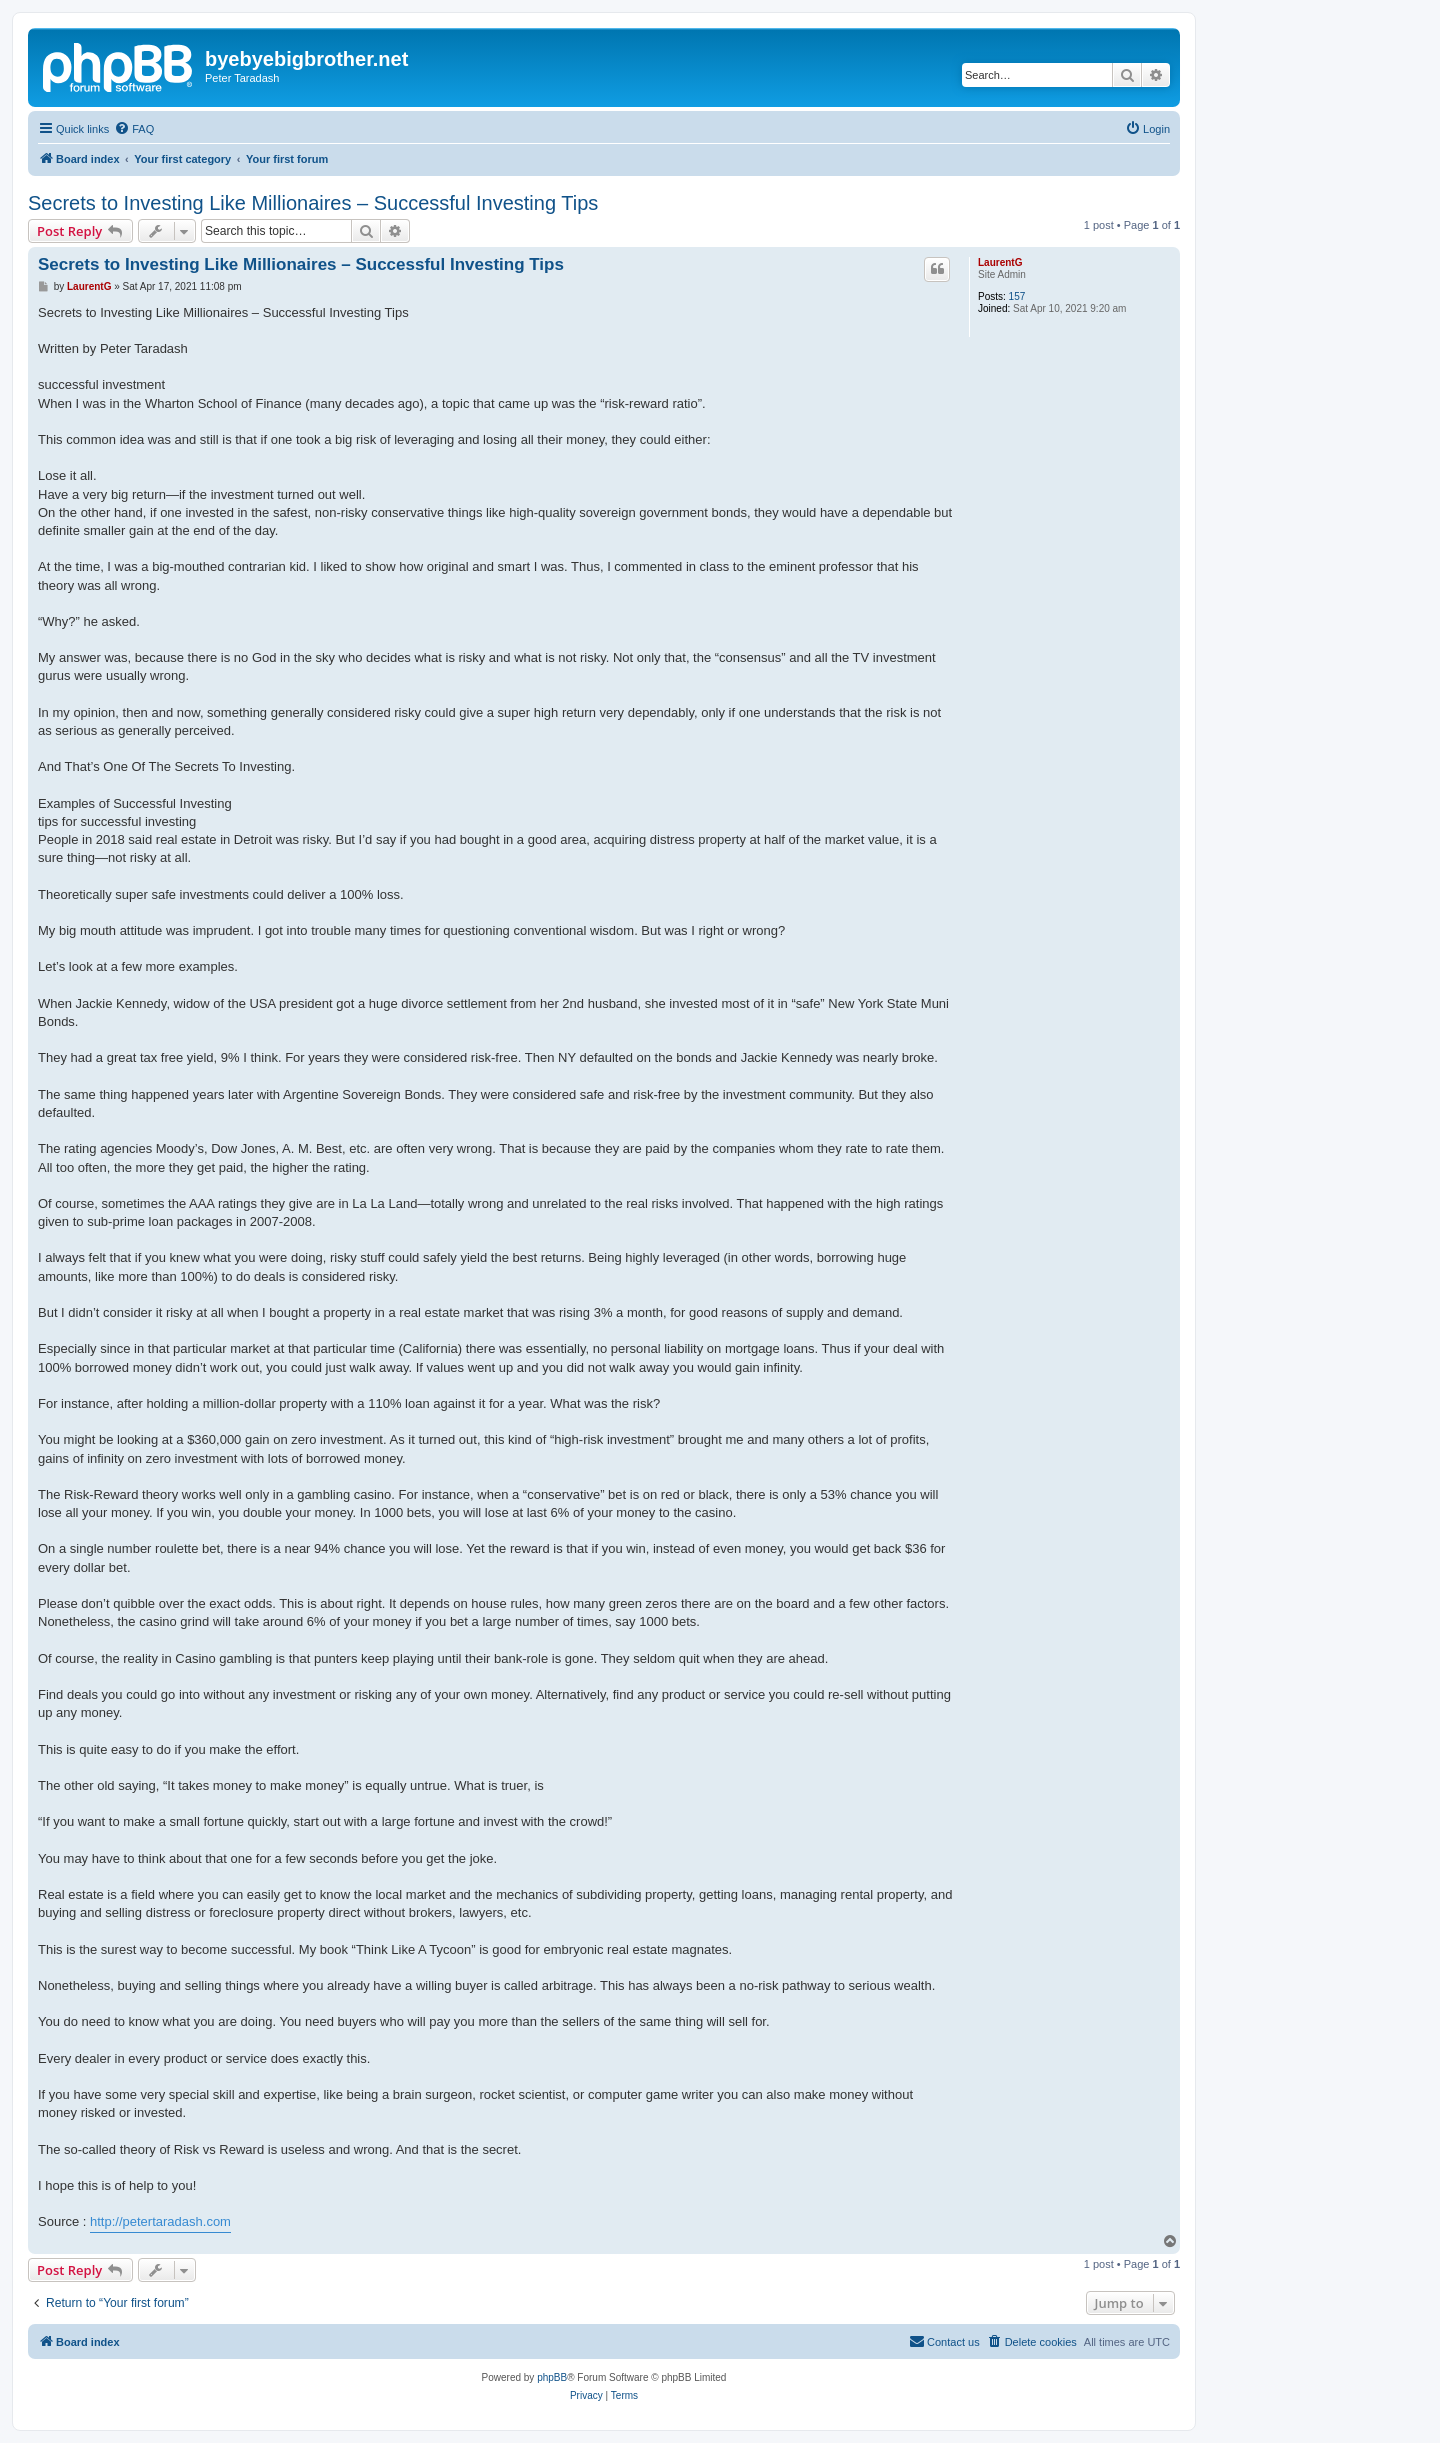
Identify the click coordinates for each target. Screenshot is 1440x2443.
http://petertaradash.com (160, 2221)
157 (1017, 296)
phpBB (552, 2377)
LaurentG (1000, 262)
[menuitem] (134, 129)
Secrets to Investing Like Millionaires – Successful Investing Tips (313, 203)
